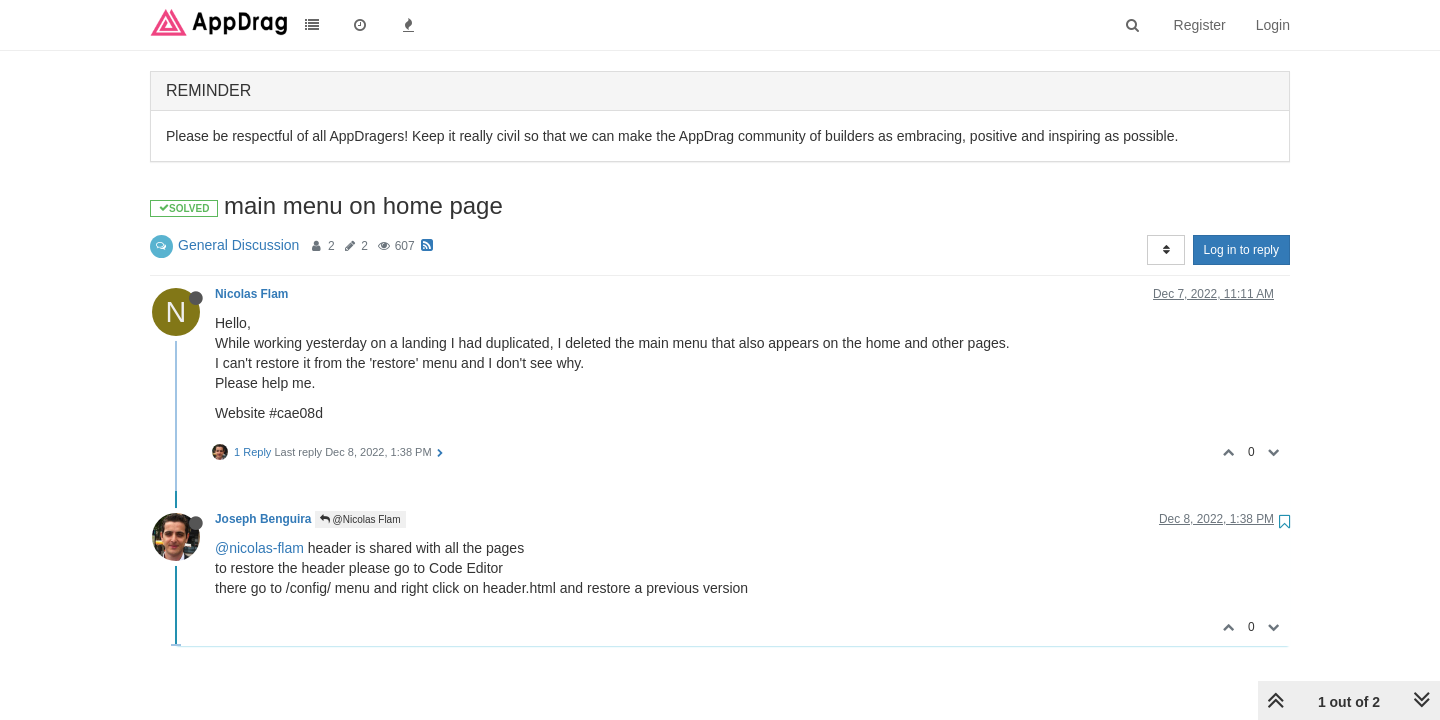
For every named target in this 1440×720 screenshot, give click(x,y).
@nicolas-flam (259, 548)
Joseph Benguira (263, 519)
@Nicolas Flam (360, 519)
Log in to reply (1241, 250)
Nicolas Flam (251, 294)
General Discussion (238, 245)
